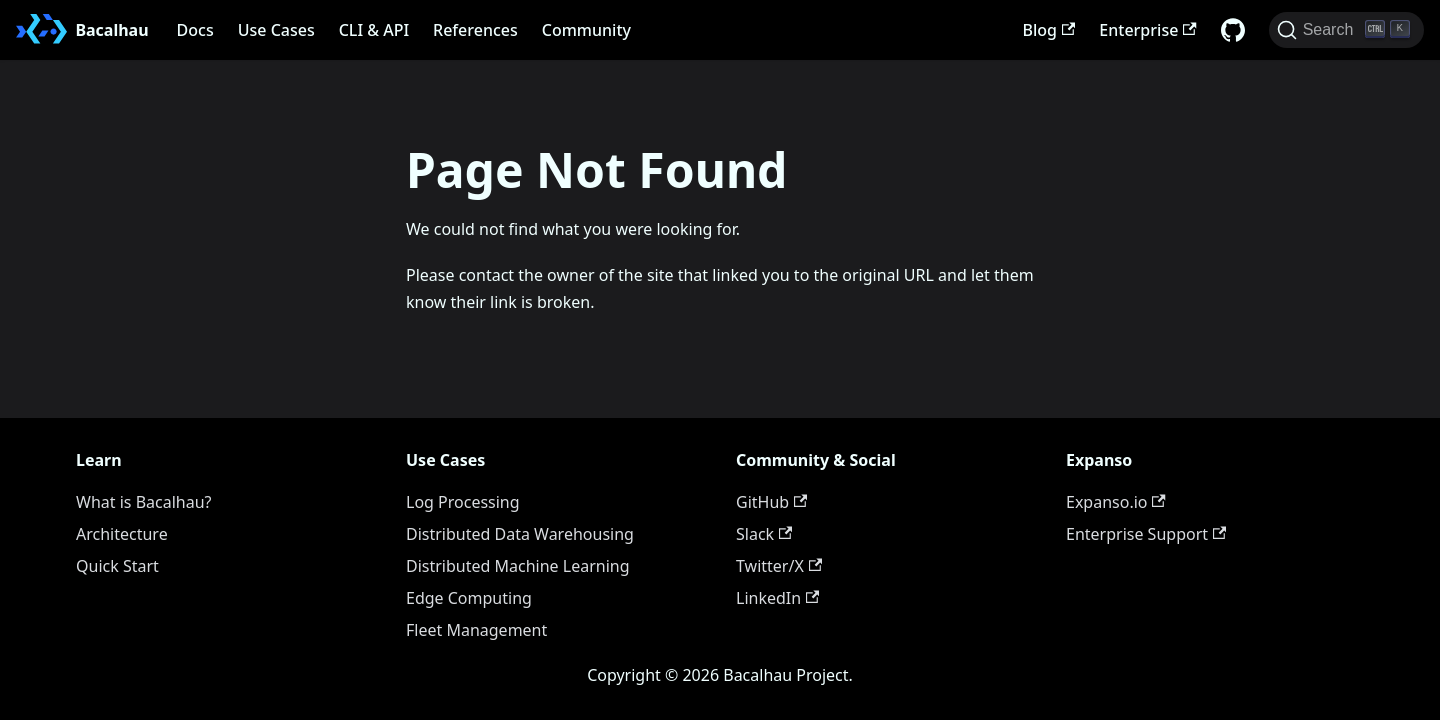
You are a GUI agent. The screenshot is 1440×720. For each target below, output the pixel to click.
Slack (764, 534)
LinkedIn (777, 598)
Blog (1049, 30)
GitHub (771, 502)
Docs (195, 30)
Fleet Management (476, 630)
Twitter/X (779, 566)
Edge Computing (469, 598)
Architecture (122, 534)
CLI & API (374, 30)
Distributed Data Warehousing (520, 534)
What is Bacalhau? (144, 502)
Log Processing (463, 502)
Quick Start (117, 566)
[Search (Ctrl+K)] (1346, 30)
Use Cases (276, 30)
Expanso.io (1116, 502)
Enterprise (1147, 30)
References (475, 30)
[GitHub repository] (1233, 30)
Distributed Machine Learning (518, 566)
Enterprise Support (1146, 534)
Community (586, 30)
